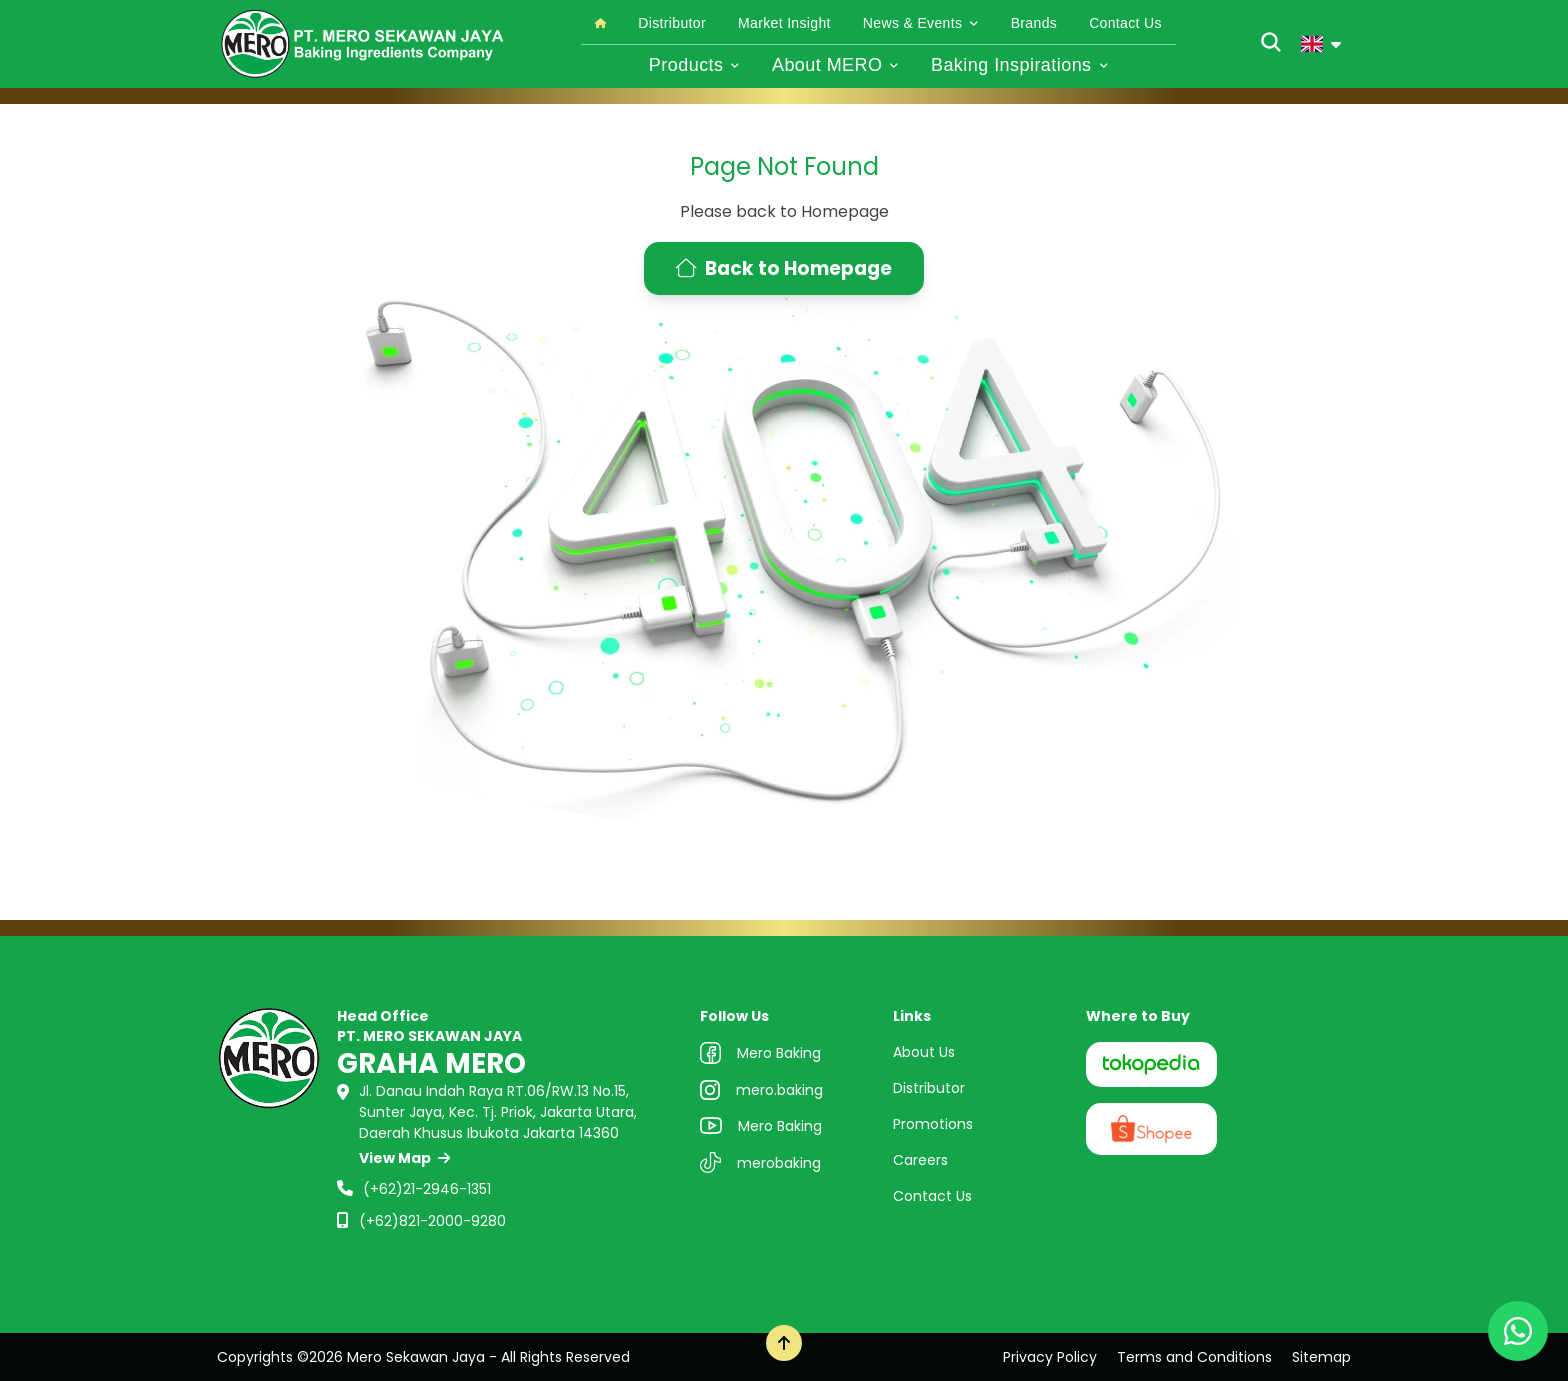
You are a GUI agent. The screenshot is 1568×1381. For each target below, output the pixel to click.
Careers (920, 1160)
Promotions (933, 1124)
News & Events (921, 23)
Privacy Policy (1050, 1357)
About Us (924, 1052)
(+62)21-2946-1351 (427, 1189)
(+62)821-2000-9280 (432, 1221)
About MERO (835, 65)
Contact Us (1125, 23)
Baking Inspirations (1019, 65)
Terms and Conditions (1194, 1357)
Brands (1034, 23)
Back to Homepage (784, 268)
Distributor (672, 23)
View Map (404, 1158)
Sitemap (1321, 1357)
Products (694, 65)
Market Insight (784, 23)
